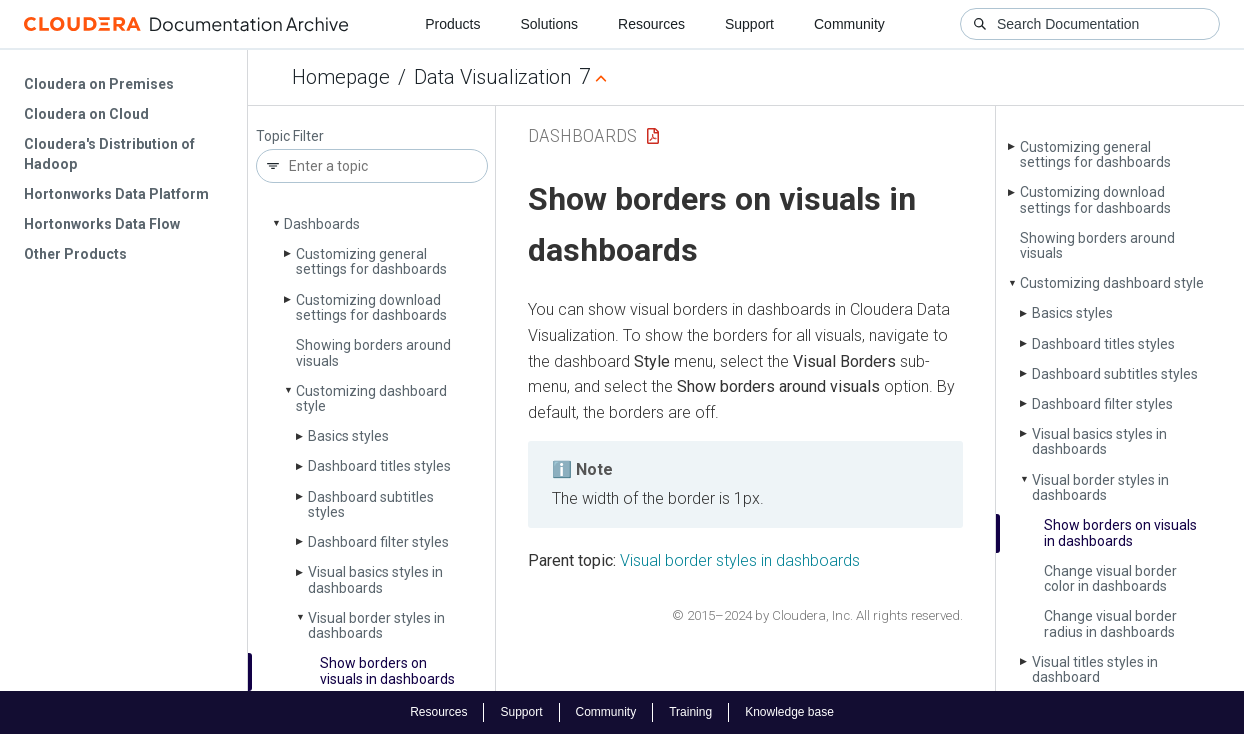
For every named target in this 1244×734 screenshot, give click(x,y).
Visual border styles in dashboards (376, 625)
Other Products (75, 254)
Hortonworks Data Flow (102, 224)
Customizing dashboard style (371, 398)
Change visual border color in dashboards (1110, 578)
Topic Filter (290, 136)
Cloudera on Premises (99, 84)
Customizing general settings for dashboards (371, 261)
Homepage (341, 77)
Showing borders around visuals (373, 352)
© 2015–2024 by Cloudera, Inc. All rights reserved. (817, 615)
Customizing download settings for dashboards (371, 307)
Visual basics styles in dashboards (375, 579)
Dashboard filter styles (378, 542)
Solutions (549, 24)
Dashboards (322, 224)
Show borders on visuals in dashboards (387, 670)
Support (749, 24)
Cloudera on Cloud (86, 114)
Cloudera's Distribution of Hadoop (109, 154)
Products (452, 24)
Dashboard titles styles (379, 466)
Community (849, 24)
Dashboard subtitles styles (371, 504)
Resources (651, 24)
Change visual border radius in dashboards (1110, 623)
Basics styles (348, 436)
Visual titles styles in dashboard (1095, 669)
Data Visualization (492, 77)
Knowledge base (789, 712)
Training (690, 712)
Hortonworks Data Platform (116, 194)
